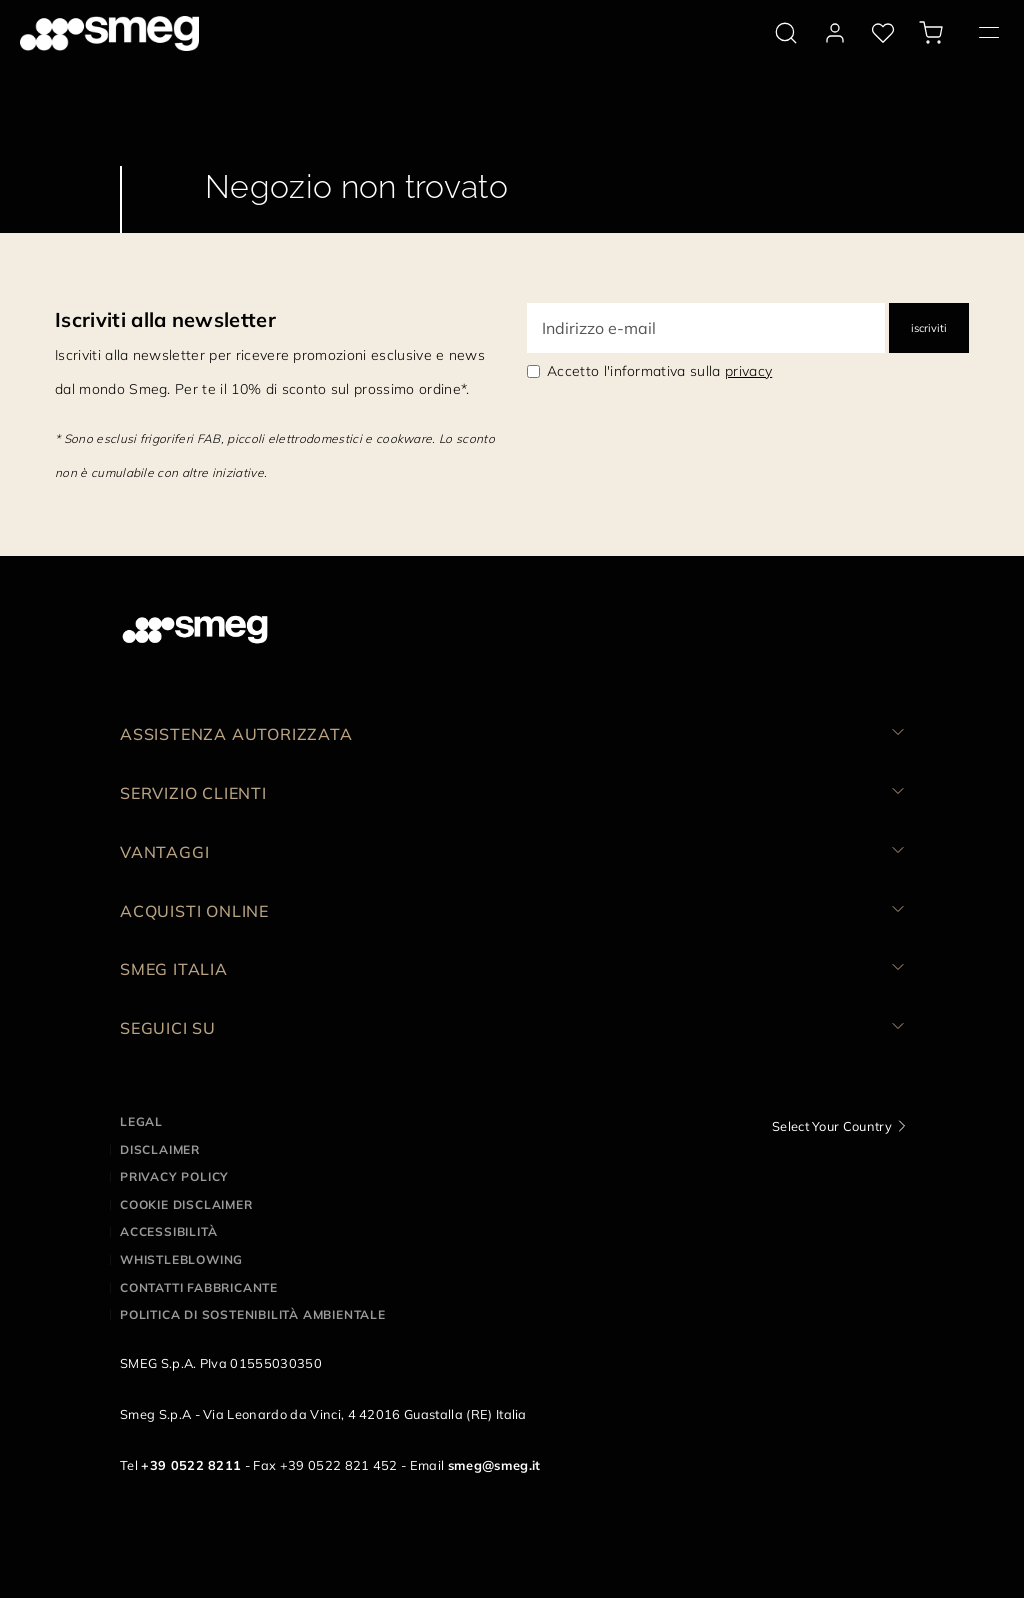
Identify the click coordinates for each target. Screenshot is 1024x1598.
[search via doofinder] (786, 33)
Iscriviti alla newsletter (165, 319)
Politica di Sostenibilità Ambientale (253, 1314)
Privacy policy (174, 1176)
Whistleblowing (181, 1259)
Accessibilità (168, 1231)
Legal (141, 1121)
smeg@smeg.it (494, 1465)
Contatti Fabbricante (199, 1287)
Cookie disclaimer (186, 1204)
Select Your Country (832, 1126)
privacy (748, 371)
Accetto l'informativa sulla (659, 371)
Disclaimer (160, 1149)
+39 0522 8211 (191, 1465)
